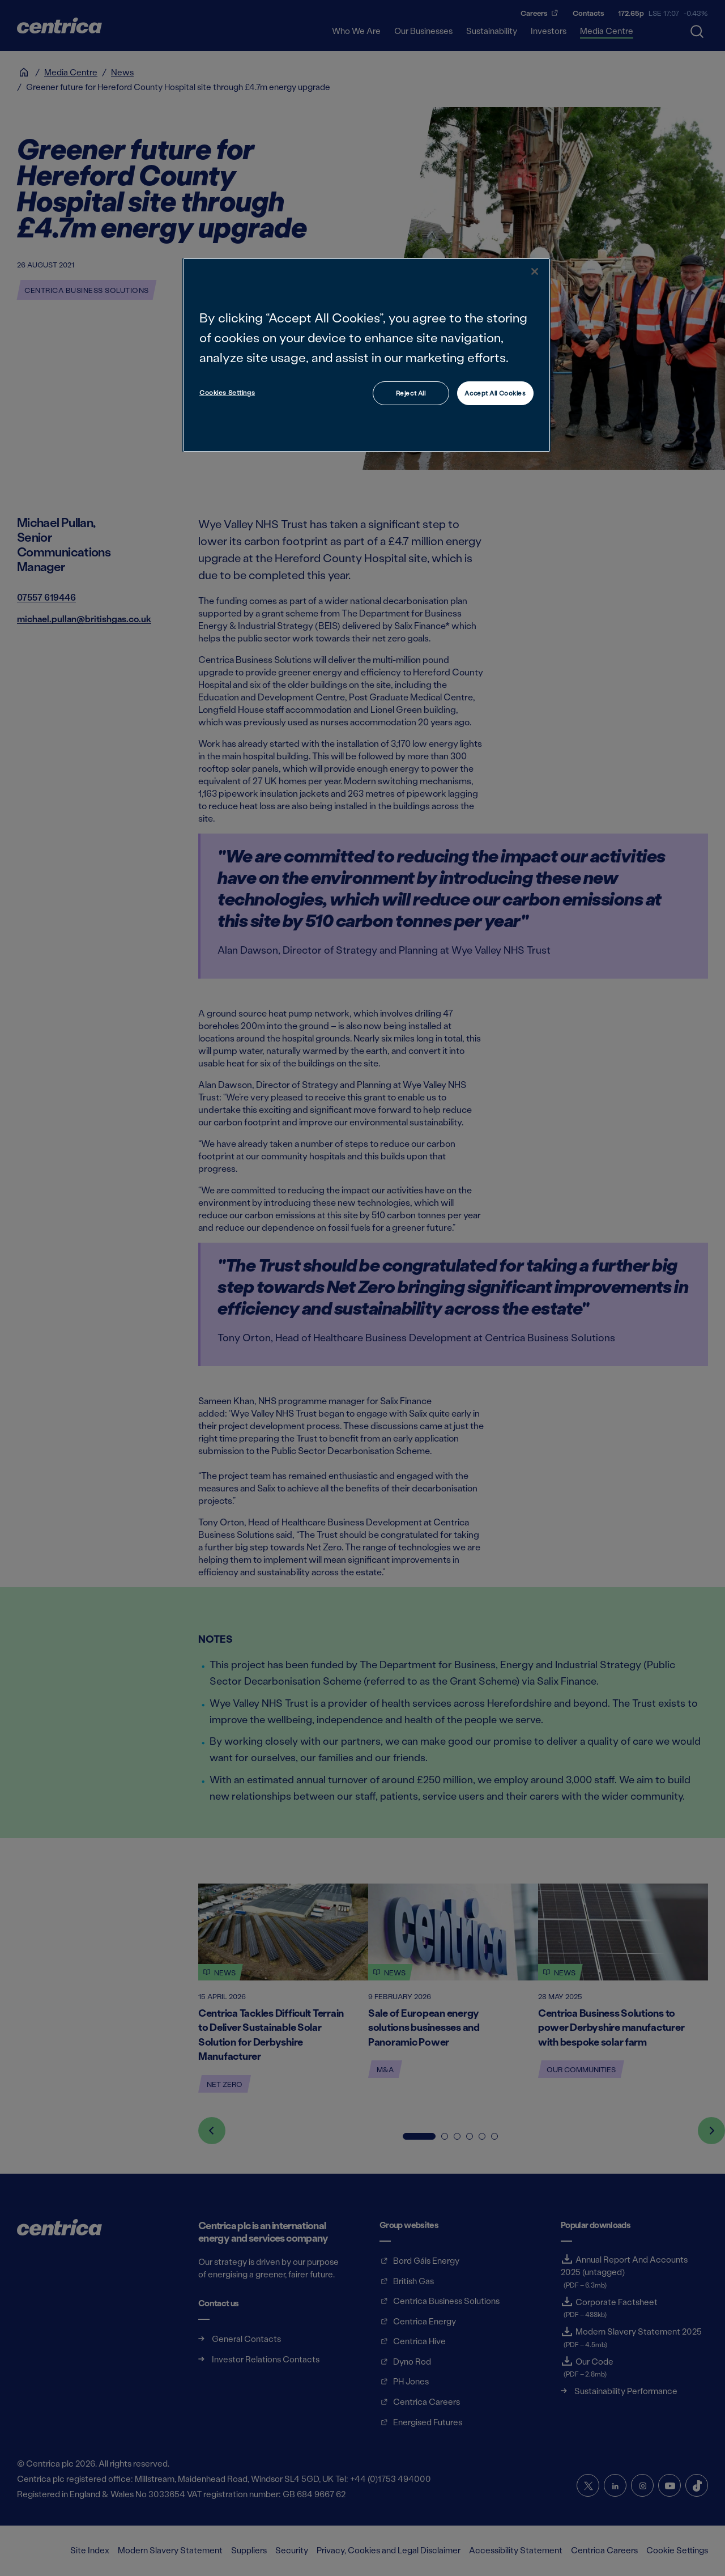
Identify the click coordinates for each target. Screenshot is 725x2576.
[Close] (534, 271)
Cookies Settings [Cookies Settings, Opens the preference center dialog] (227, 392)
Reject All (411, 393)
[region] (366, 355)
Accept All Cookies (495, 393)
